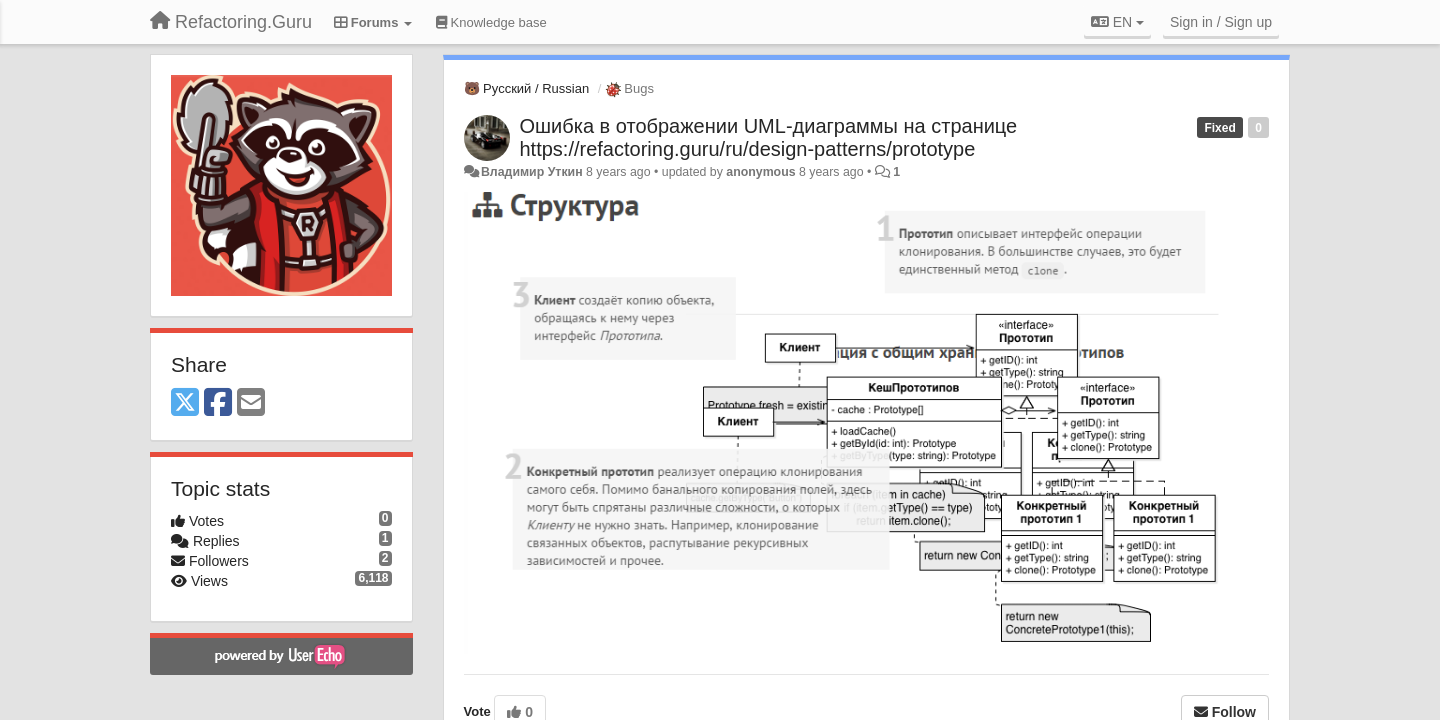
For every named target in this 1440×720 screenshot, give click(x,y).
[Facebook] (218, 403)
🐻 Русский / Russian (527, 88)
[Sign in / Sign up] (1221, 22)
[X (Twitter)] (185, 403)
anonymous (760, 172)
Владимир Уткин (532, 172)
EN (1117, 22)
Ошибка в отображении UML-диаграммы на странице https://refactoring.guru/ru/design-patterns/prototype (769, 137)
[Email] (251, 403)
